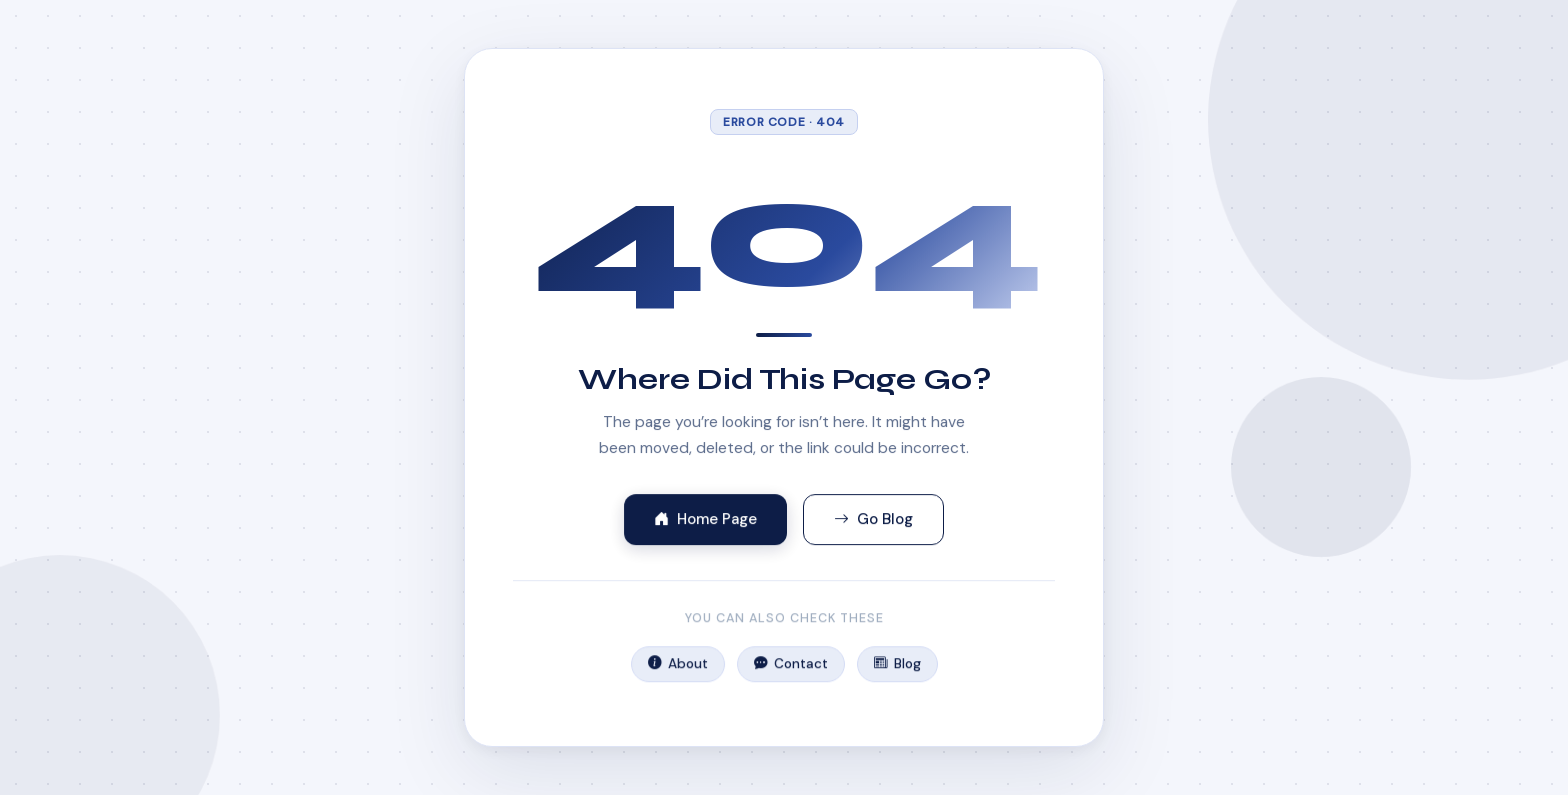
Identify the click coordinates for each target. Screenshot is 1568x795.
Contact (791, 666)
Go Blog (873, 520)
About (678, 666)
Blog (896, 666)
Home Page (705, 520)
